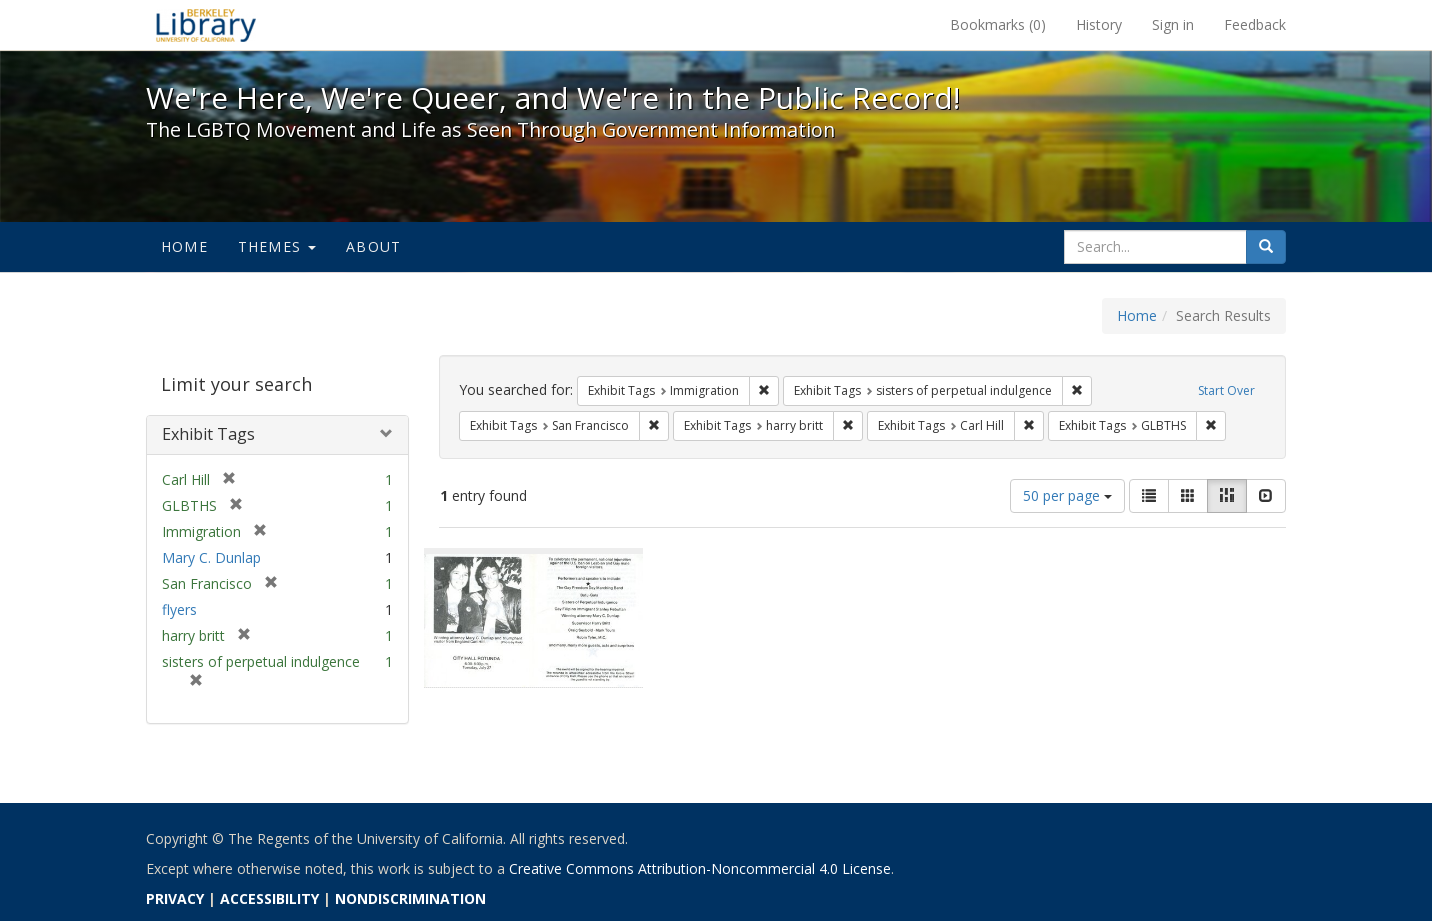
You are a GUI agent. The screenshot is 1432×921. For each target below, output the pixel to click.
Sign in (1173, 24)
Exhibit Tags (208, 434)
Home (184, 246)
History (1099, 24)
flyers (179, 609)
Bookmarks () (998, 24)
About (373, 246)
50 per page (1067, 495)
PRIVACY (175, 898)
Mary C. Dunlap (211, 557)
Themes (277, 246)
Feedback (1255, 24)
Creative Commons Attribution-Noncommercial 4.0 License (700, 868)
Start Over (1226, 390)
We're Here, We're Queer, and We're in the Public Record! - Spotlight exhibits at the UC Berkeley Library (206, 25)
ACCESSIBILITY (269, 898)
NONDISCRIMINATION (410, 898)
